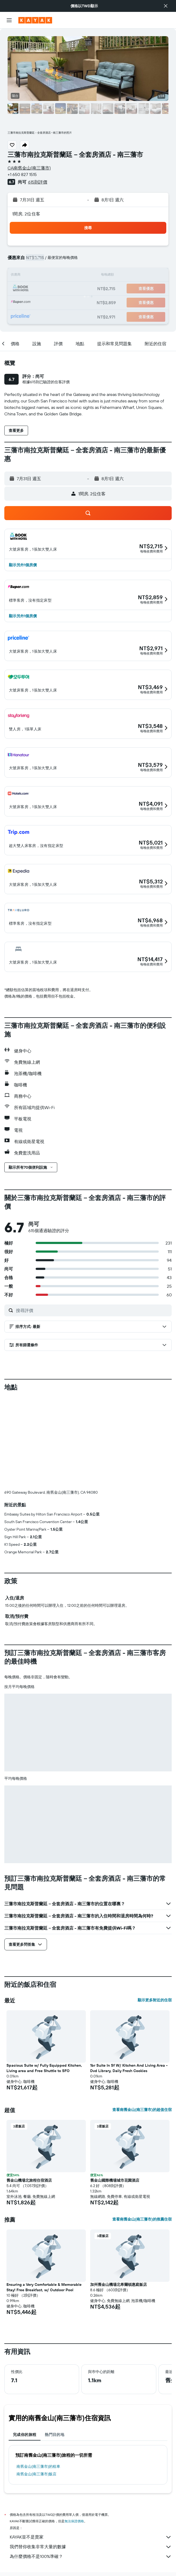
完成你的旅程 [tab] (24, 2434)
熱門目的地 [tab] (54, 2434)
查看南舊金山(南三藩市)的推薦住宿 (142, 2219)
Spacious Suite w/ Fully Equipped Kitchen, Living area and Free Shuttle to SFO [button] (44, 2068)
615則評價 (37, 182)
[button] (166, 6)
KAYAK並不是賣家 (91, 2537)
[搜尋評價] (92, 1310)
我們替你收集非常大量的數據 (91, 2547)
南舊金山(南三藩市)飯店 (36, 2474)
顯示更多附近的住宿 (155, 2000)
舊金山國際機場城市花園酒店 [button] (114, 2180)
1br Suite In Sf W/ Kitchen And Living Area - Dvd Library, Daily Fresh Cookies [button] (129, 2068)
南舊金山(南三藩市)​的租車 (38, 2466)
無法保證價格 (74, 2521)
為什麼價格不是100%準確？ (91, 2556)
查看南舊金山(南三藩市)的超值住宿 (142, 2109)
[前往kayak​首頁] (35, 20)
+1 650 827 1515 (22, 174)
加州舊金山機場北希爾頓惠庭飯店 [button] (118, 2284)
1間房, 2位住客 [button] (26, 213)
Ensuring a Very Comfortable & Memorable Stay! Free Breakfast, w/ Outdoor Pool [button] (44, 2287)
